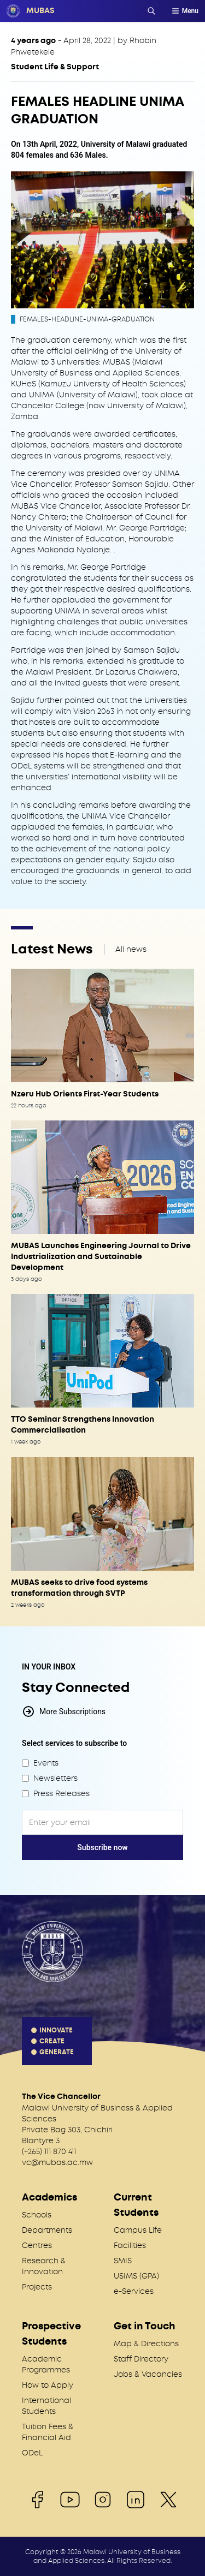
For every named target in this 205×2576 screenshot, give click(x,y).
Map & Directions (146, 2343)
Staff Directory (141, 2359)
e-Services (134, 2291)
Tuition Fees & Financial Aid (47, 2432)
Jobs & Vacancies (148, 2374)
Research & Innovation (44, 2266)
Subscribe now (102, 1847)
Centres (37, 2245)
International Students (46, 2405)
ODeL (32, 2453)
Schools (36, 2215)
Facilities (130, 2245)
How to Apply (47, 2385)
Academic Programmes (46, 2364)
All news (131, 949)
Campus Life (138, 2230)
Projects (37, 2287)
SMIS (123, 2260)
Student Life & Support (55, 67)
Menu (184, 11)
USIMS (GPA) (136, 2276)
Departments (47, 2230)
